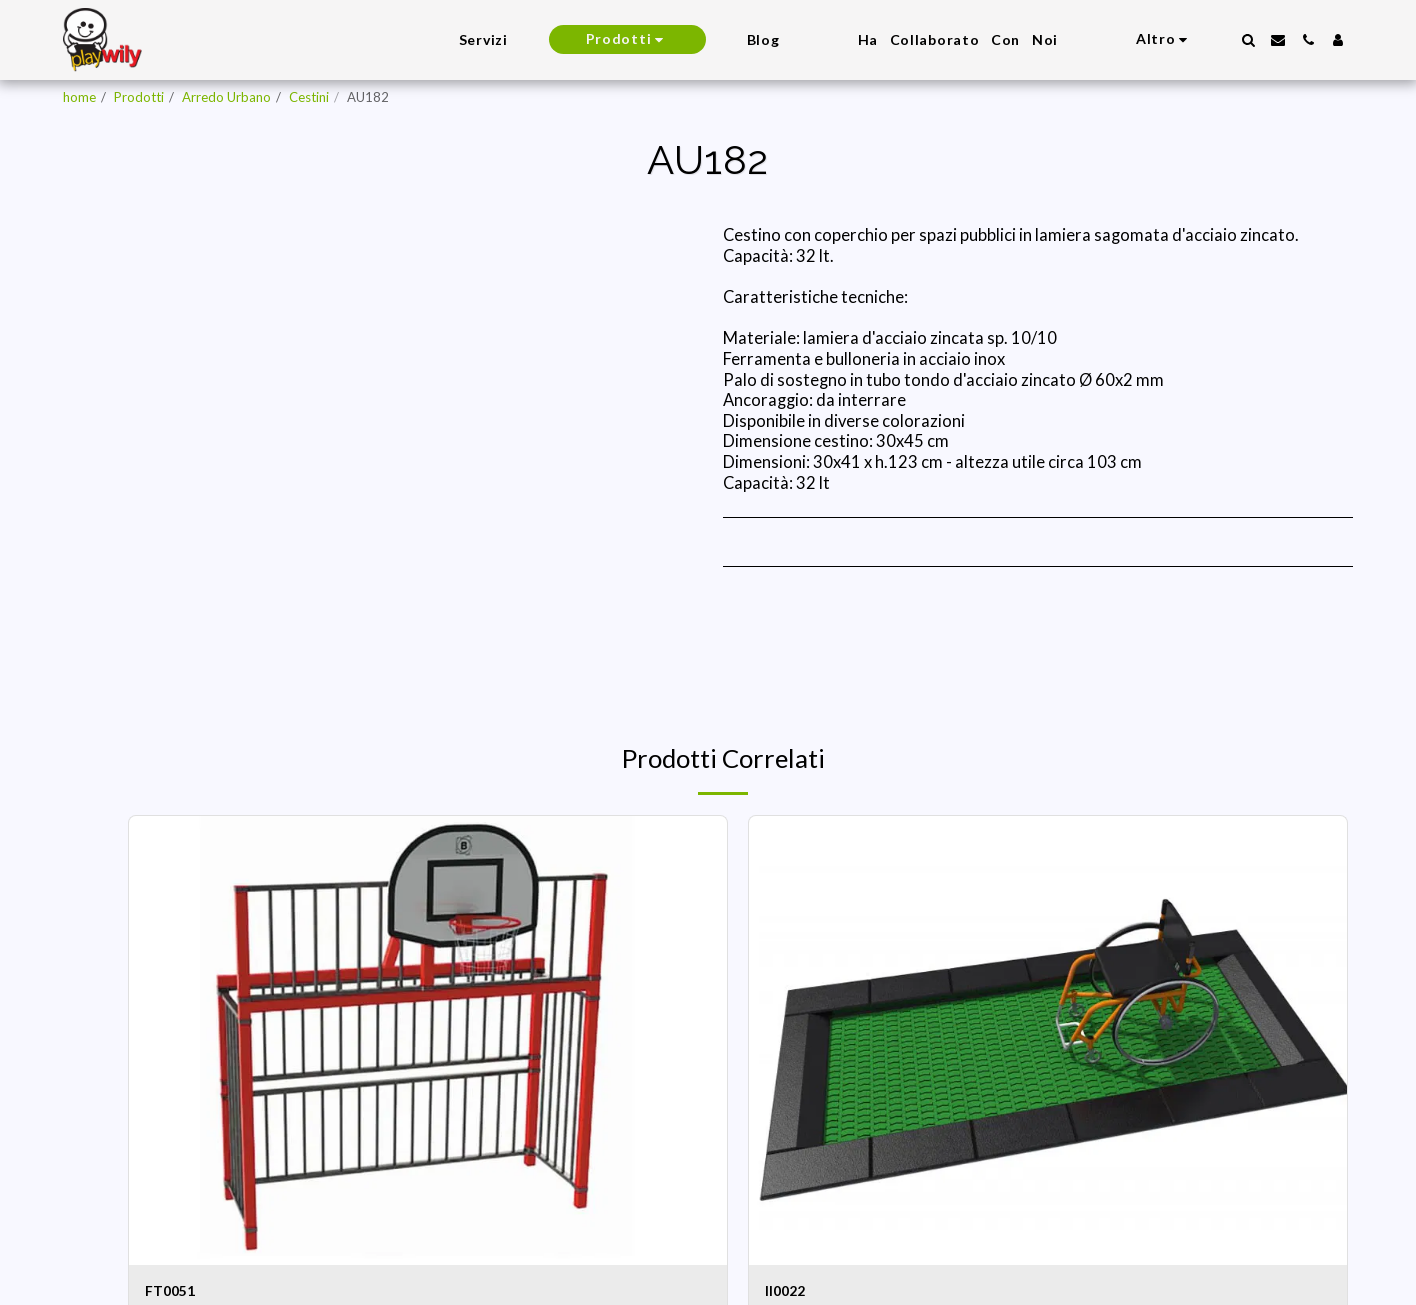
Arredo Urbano (226, 97)
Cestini (309, 97)
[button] (1248, 40)
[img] (428, 1040)
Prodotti (139, 97)
